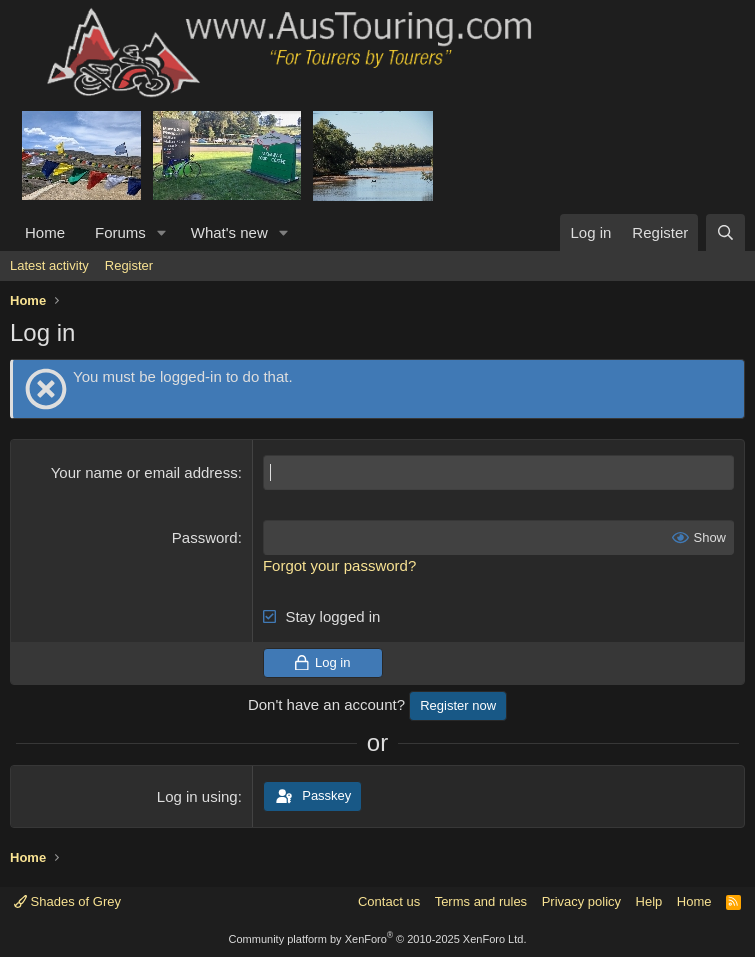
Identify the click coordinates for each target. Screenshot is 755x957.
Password (205, 537)
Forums (120, 232)
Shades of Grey (67, 901)
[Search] (725, 232)
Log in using (197, 796)
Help (649, 901)
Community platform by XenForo (378, 939)
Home (45, 232)
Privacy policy (581, 901)
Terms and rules (481, 901)
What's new (229, 232)
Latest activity (49, 265)
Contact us (389, 901)
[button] (162, 232)
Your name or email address (144, 472)
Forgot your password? (339, 565)
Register (129, 265)
